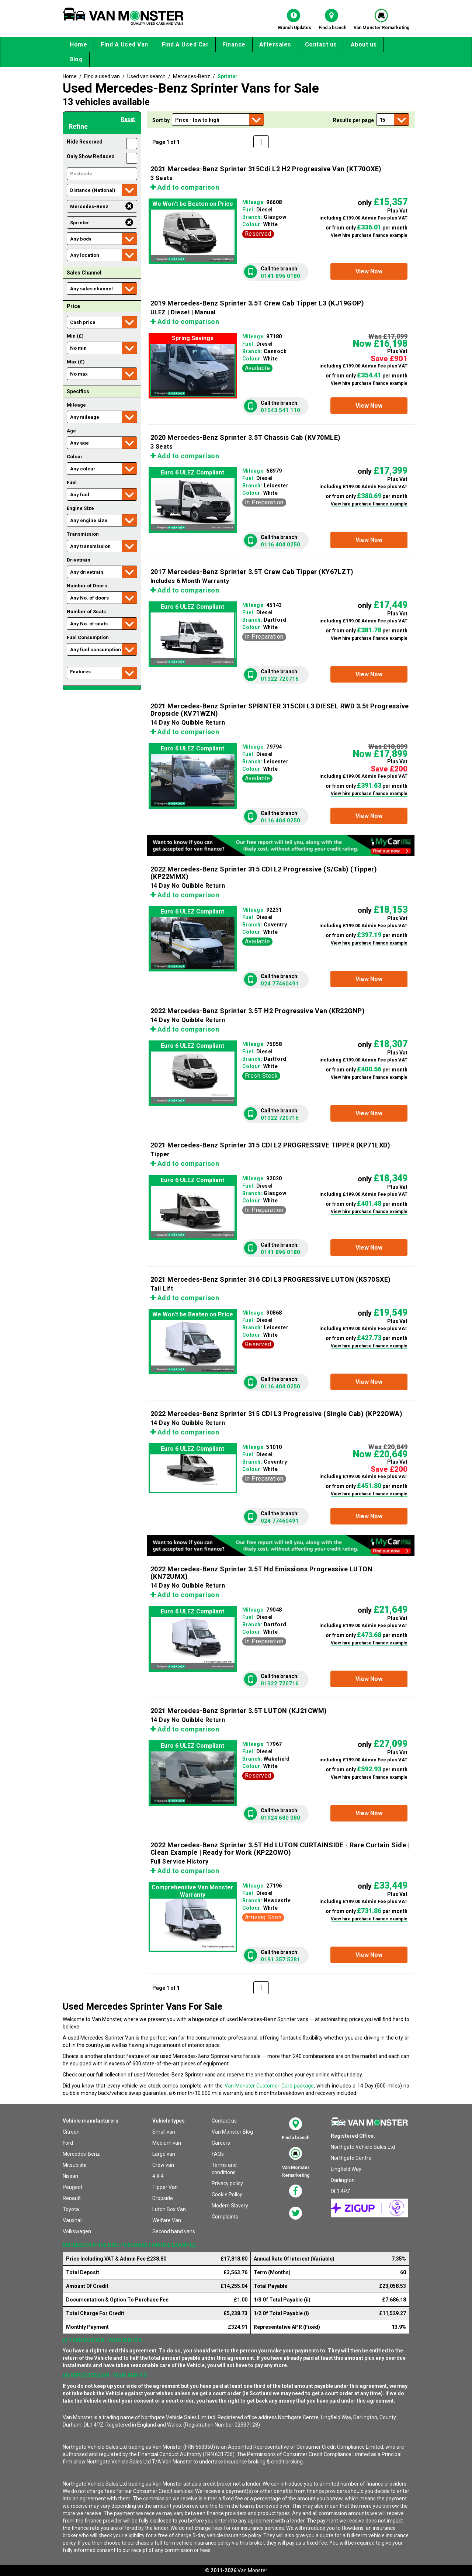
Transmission (83, 534)
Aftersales (275, 44)
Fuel (72, 482)
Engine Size (80, 508)
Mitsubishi (74, 2165)
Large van (163, 2154)
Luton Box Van (169, 2209)
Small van (163, 2132)
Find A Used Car (185, 44)
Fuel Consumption (88, 637)
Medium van (166, 2143)
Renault (72, 2198)
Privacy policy (227, 2183)
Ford (68, 2143)
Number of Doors (87, 585)
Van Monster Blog (232, 2132)
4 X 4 (158, 2176)
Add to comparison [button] (184, 187)
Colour (75, 456)
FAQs (218, 2154)
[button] (368, 271)
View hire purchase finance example (369, 235)
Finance (234, 44)
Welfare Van (166, 2220)
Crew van (163, 2165)
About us (364, 44)
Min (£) (75, 336)
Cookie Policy (227, 2194)
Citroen (71, 2132)
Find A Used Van (124, 44)
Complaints (225, 2217)
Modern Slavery (230, 2206)
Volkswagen (77, 2231)
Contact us (321, 44)
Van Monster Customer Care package (269, 2086)
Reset (128, 119)
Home (78, 44)
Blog (76, 59)
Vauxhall (73, 2220)
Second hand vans (173, 2231)
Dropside (162, 2198)
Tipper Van (165, 2187)
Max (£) (76, 362)
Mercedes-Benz (81, 2154)
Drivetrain (78, 560)
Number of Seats (86, 611)
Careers (221, 2143)
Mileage (76, 405)
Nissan (70, 2176)
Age (71, 431)
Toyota (71, 2209)
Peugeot (73, 2187)
